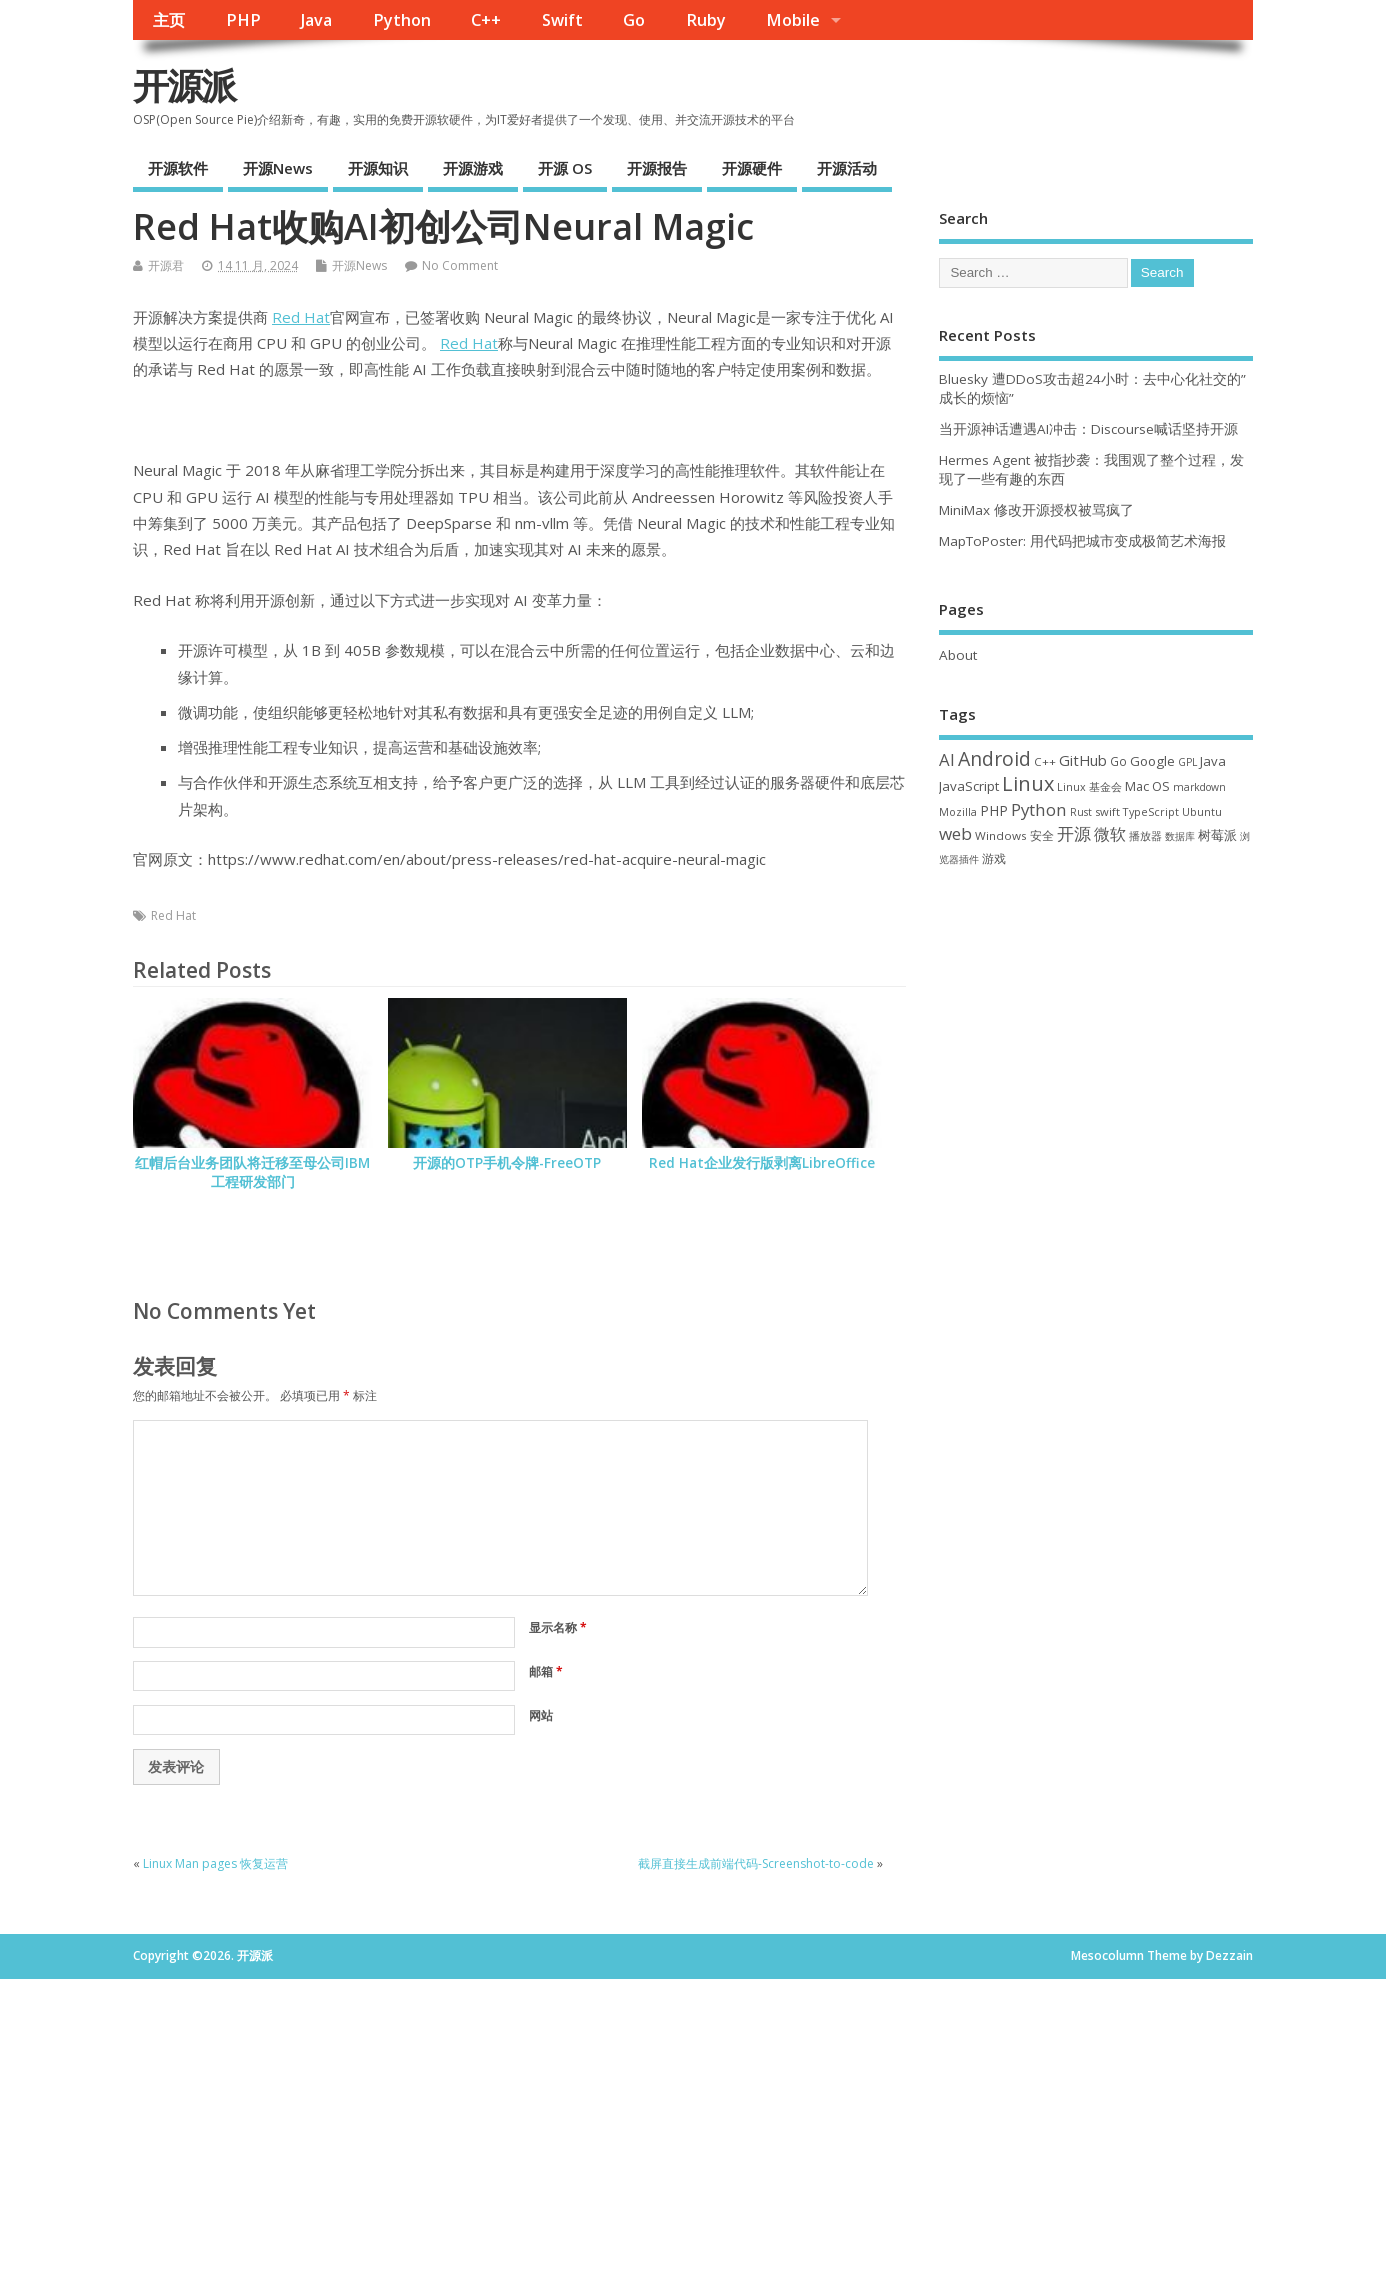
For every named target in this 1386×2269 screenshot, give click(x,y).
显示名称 (558, 1627)
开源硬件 (752, 168)
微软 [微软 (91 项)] (1110, 834)
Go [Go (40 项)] (1118, 761)
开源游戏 (473, 168)
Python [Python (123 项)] (1039, 809)
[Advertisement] (1096, 1031)
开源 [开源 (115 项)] (1074, 833)
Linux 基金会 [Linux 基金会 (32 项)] (1089, 786)
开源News (278, 168)
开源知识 (378, 168)
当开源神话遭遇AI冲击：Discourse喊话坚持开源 (1088, 429)
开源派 (184, 85)
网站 (541, 1715)
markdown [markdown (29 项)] (1199, 787)
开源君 (166, 265)
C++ (486, 20)
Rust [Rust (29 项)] (1081, 812)
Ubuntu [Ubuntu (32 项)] (1202, 811)
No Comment (460, 265)
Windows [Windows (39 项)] (1001, 835)
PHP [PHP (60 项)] (994, 810)
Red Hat (301, 317)
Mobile (793, 20)
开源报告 (657, 168)
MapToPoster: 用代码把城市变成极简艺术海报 (1082, 541)
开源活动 (847, 168)
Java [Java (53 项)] (1213, 761)
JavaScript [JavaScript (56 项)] (969, 786)
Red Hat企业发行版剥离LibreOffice (762, 1163)
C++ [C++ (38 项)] (1045, 761)
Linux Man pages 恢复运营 (215, 1863)
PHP (243, 20)
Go (634, 20)
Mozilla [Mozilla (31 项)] (958, 812)
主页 (169, 20)
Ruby (706, 20)
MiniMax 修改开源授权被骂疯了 (1036, 510)
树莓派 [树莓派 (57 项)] (1217, 835)
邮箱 (546, 1671)
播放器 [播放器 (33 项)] (1145, 835)
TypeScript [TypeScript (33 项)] (1151, 811)
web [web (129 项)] (955, 833)
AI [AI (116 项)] (947, 759)
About (958, 655)
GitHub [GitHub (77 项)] (1083, 760)
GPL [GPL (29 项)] (1187, 762)
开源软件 (178, 168)
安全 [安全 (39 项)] (1042, 835)
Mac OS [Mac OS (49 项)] (1147, 786)
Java (316, 20)
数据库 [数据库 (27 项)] (1180, 836)
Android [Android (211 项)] (994, 758)
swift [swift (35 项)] (1107, 811)
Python (402, 20)
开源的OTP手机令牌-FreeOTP (507, 1163)
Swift (562, 20)
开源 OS (565, 168)
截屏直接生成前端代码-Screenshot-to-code (756, 1863)
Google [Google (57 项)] (1152, 761)
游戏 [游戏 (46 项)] (994, 858)
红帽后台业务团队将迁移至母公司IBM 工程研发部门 (252, 1172)
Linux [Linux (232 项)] (1028, 783)
